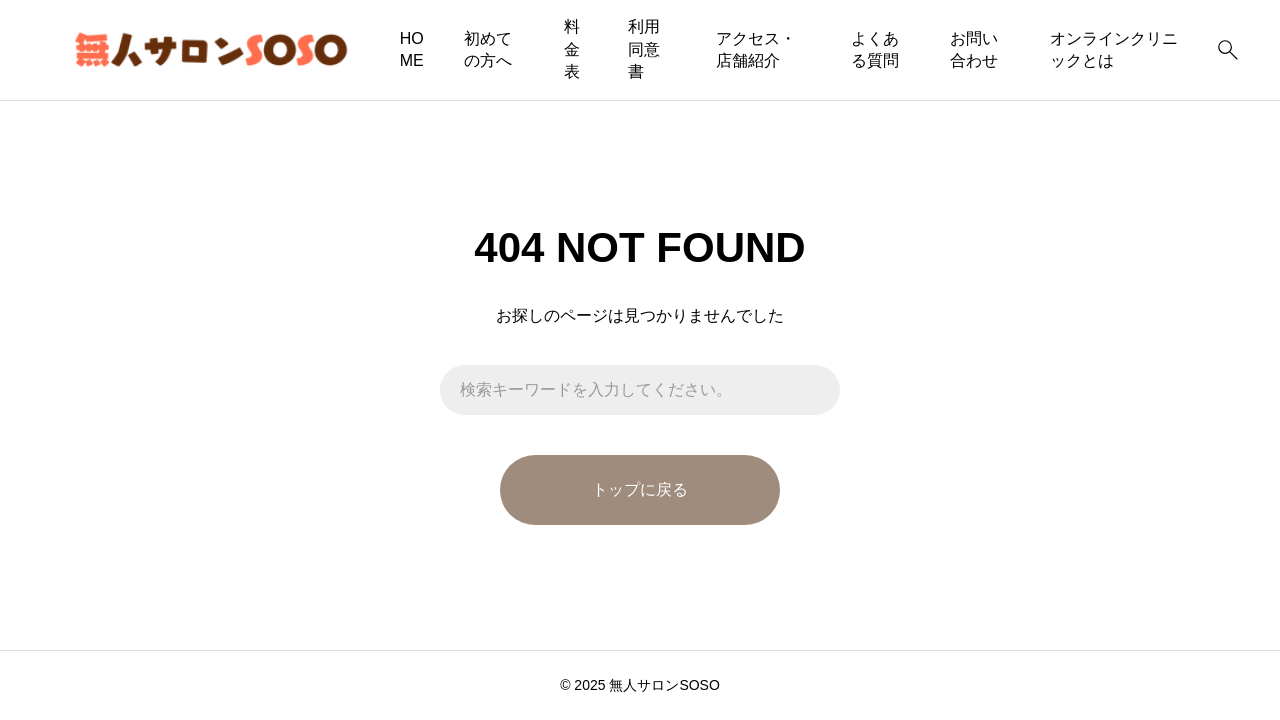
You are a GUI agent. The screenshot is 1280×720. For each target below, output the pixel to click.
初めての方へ (488, 49)
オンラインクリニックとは (1114, 49)
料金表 (572, 49)
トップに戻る (640, 489)
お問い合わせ (974, 49)
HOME (412, 49)
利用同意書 (644, 49)
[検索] (1228, 50)
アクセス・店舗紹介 (756, 49)
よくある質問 (875, 49)
